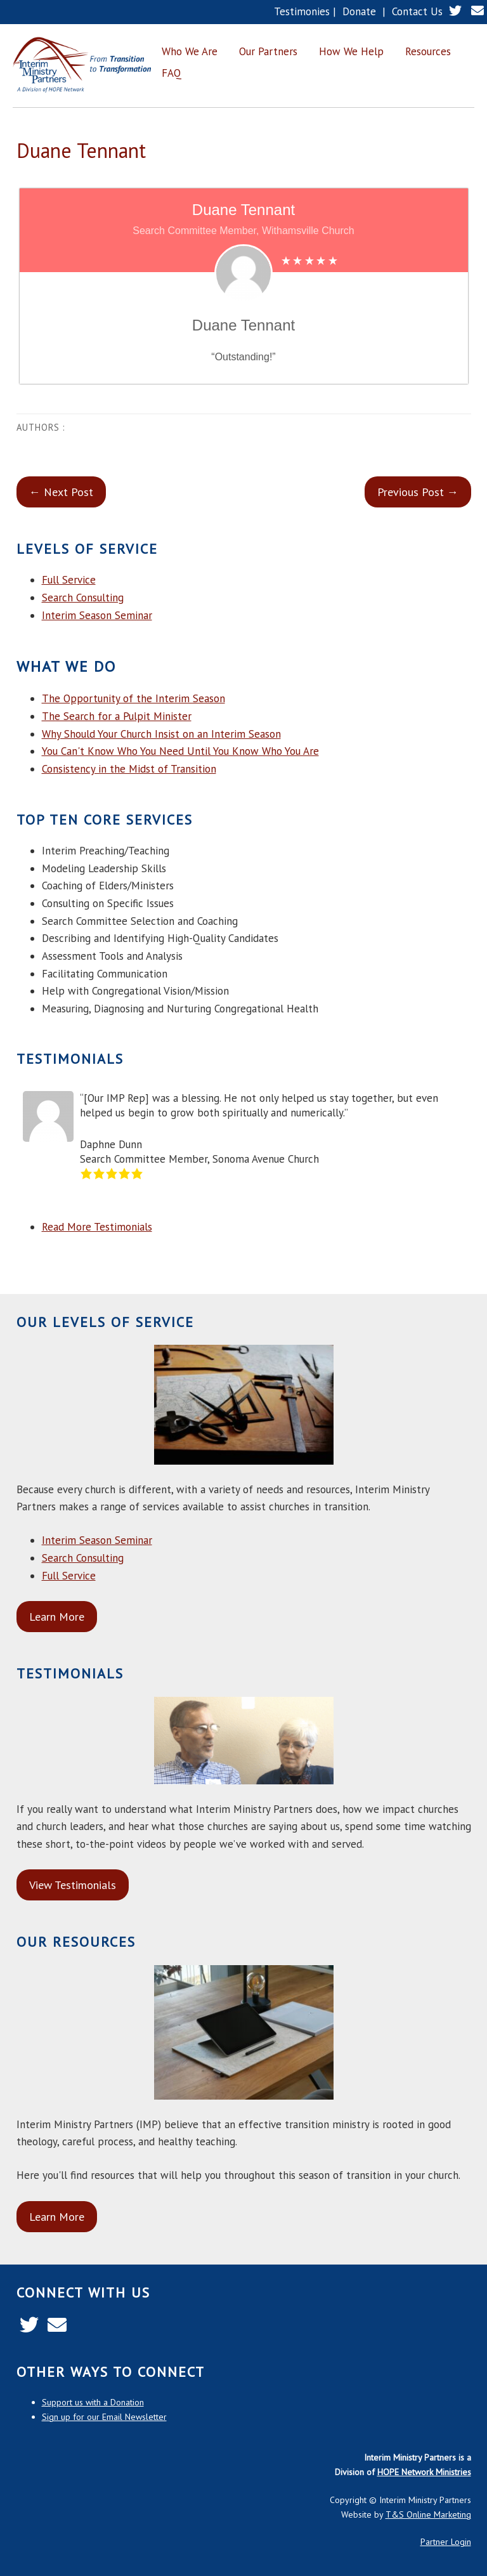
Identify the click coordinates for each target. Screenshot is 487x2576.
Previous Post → (417, 492)
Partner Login (445, 2541)
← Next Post (61, 492)
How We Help (351, 51)
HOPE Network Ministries (424, 2472)
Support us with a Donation (93, 2402)
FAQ (171, 73)
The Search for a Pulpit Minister (117, 716)
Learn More (56, 1616)
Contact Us (417, 11)
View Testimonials (72, 1885)
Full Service (69, 580)
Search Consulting (83, 598)
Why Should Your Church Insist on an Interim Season (161, 734)
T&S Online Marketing (428, 2514)
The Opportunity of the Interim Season (133, 698)
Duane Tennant (81, 150)
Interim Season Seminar (97, 615)
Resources (428, 51)
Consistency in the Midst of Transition (129, 769)
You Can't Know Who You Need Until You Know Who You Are (180, 751)
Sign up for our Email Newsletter (104, 2416)
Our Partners (268, 51)
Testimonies (302, 11)
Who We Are (190, 51)
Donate (359, 11)
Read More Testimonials (97, 1227)
